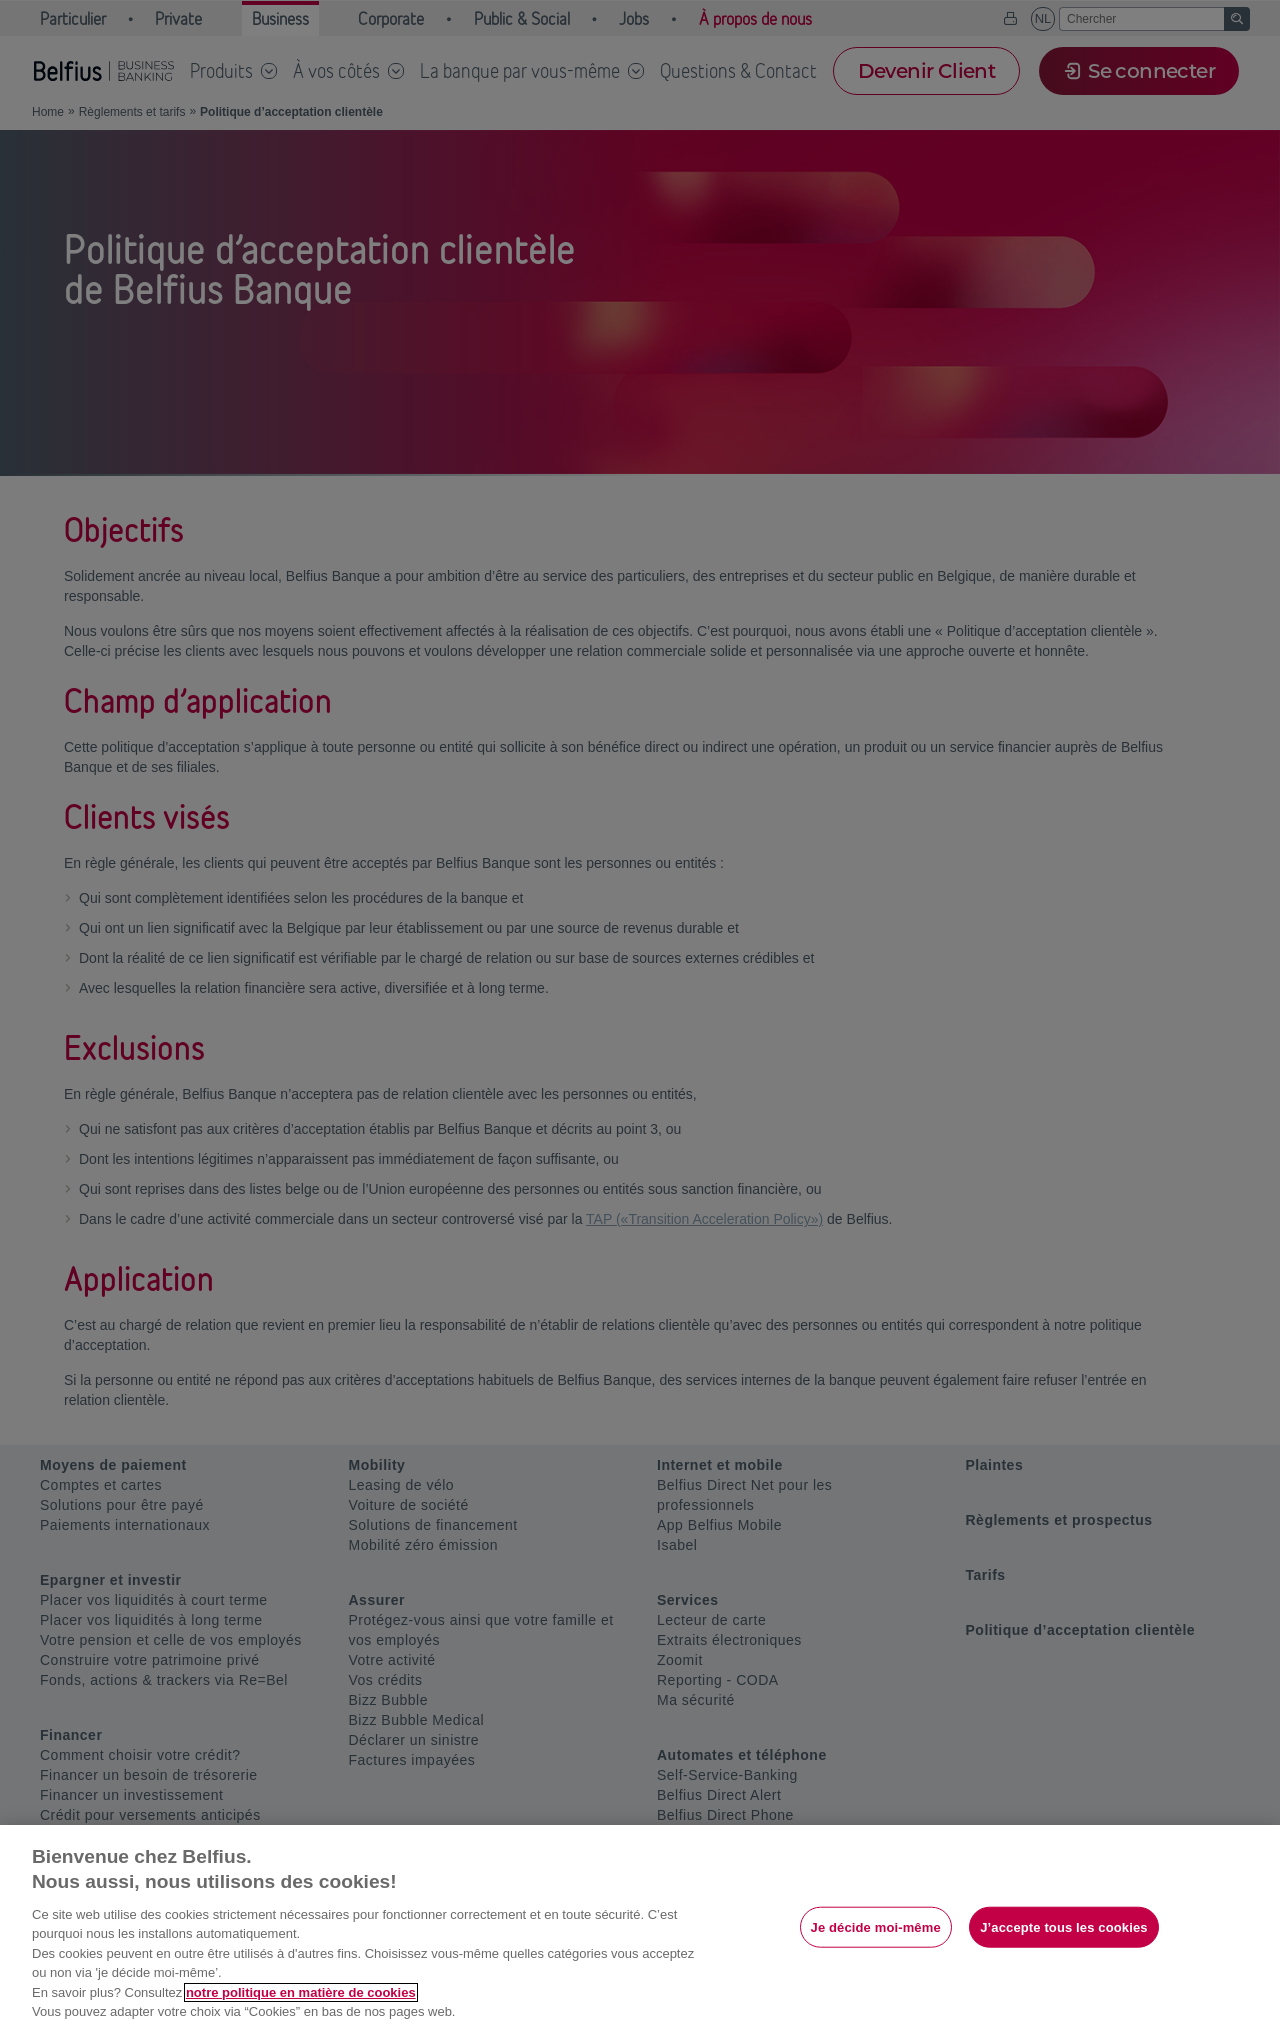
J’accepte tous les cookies (1063, 1926)
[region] (640, 1928)
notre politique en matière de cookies (301, 1992)
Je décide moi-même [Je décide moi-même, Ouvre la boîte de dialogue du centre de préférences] (876, 1926)
